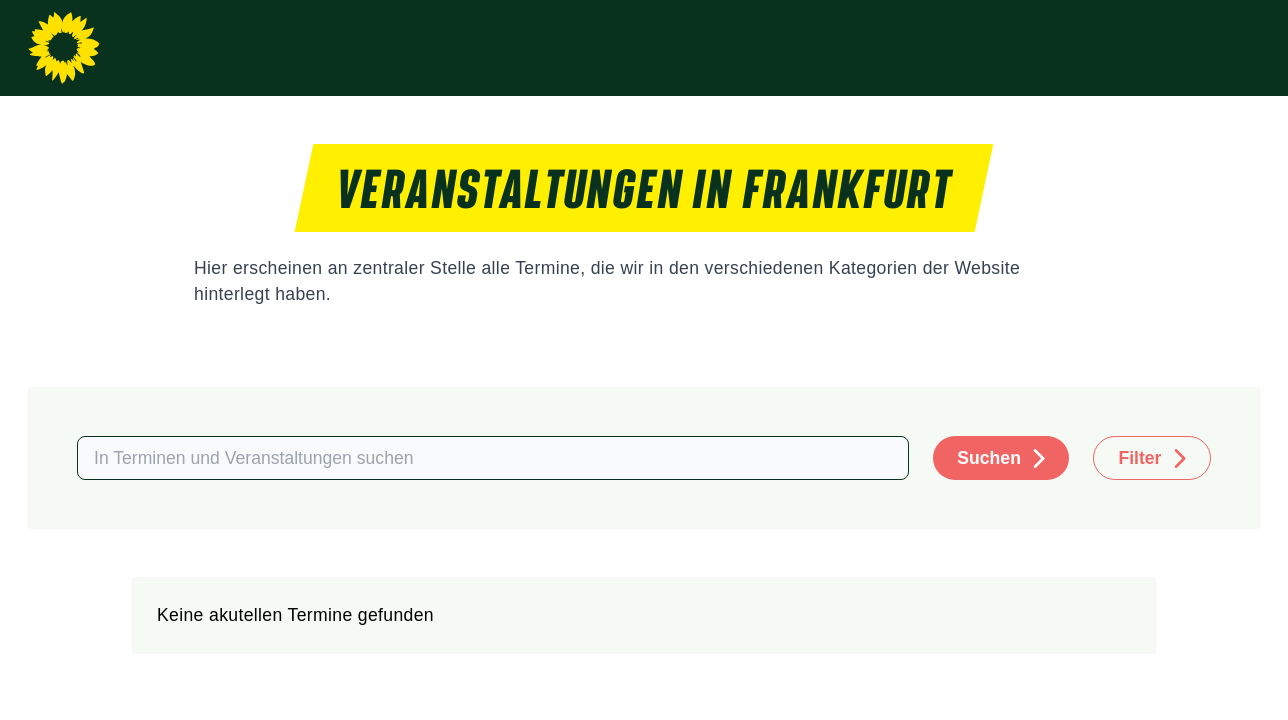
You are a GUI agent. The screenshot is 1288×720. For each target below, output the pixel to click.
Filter (1139, 458)
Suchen (989, 458)
